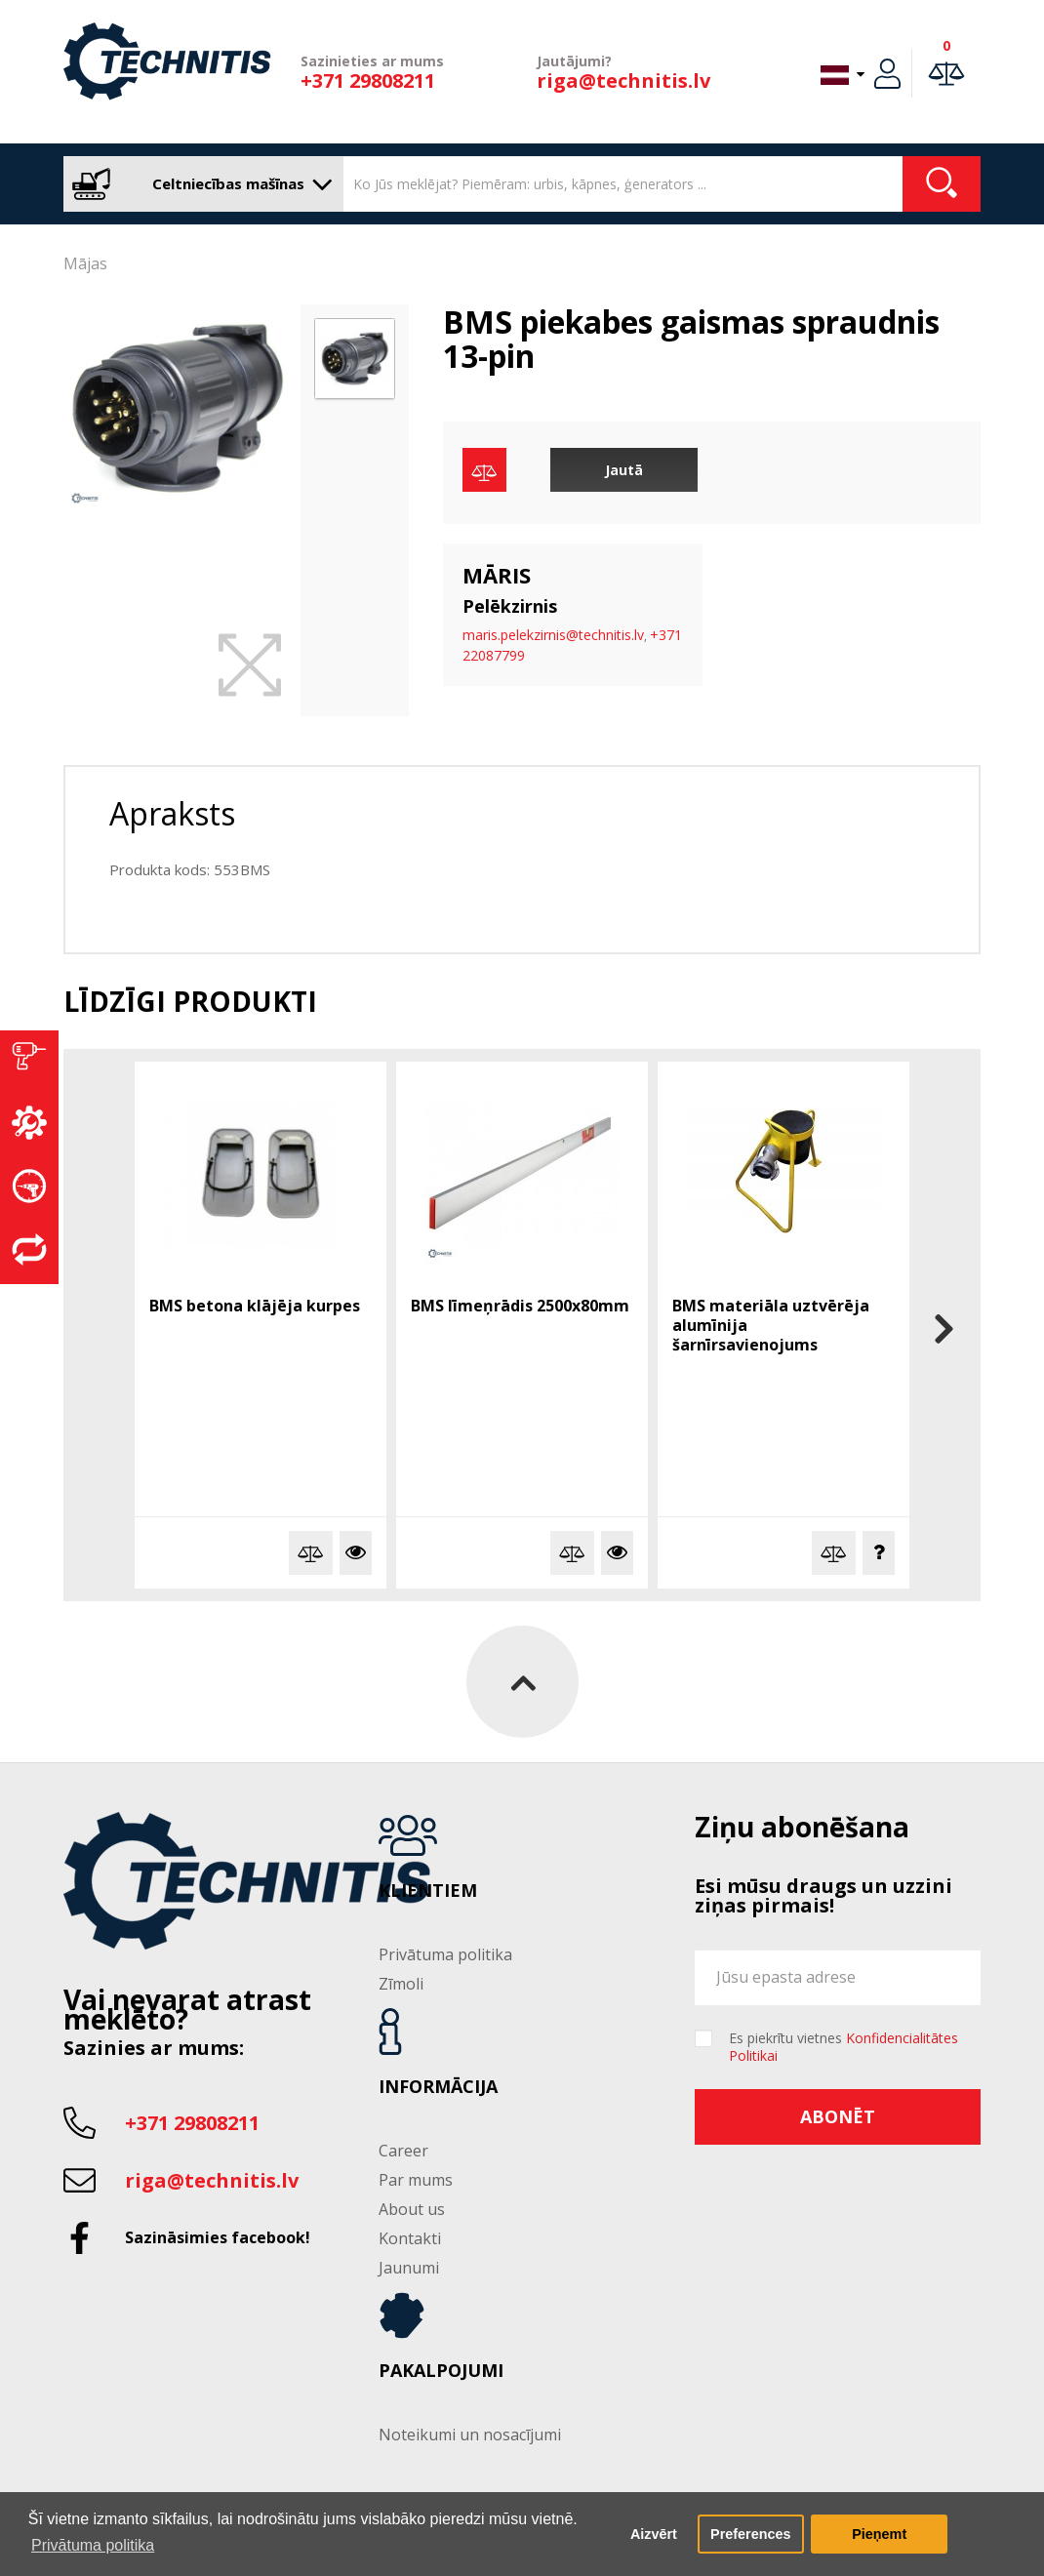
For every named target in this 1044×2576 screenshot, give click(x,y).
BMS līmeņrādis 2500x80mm (520, 1305)
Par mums (416, 2180)
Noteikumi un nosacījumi (470, 2434)
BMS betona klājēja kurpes (254, 1305)
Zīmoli (401, 1983)
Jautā (624, 470)
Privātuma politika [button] (92, 2545)
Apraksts (172, 813)
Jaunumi (409, 2267)
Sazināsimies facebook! (217, 2237)
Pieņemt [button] (879, 2534)
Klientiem (428, 1891)
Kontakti (410, 2238)
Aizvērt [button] (653, 2534)
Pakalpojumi (441, 2371)
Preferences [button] (750, 2534)
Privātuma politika (445, 1954)
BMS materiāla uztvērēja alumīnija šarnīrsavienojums (770, 1325)
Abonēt (837, 2116)
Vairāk (356, 1553)
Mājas (85, 263)
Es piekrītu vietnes (843, 2047)
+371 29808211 (368, 80)
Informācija (438, 2087)
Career (403, 2150)
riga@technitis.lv (623, 80)
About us (412, 2209)
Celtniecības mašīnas (198, 184)
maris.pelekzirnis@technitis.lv (553, 634)
